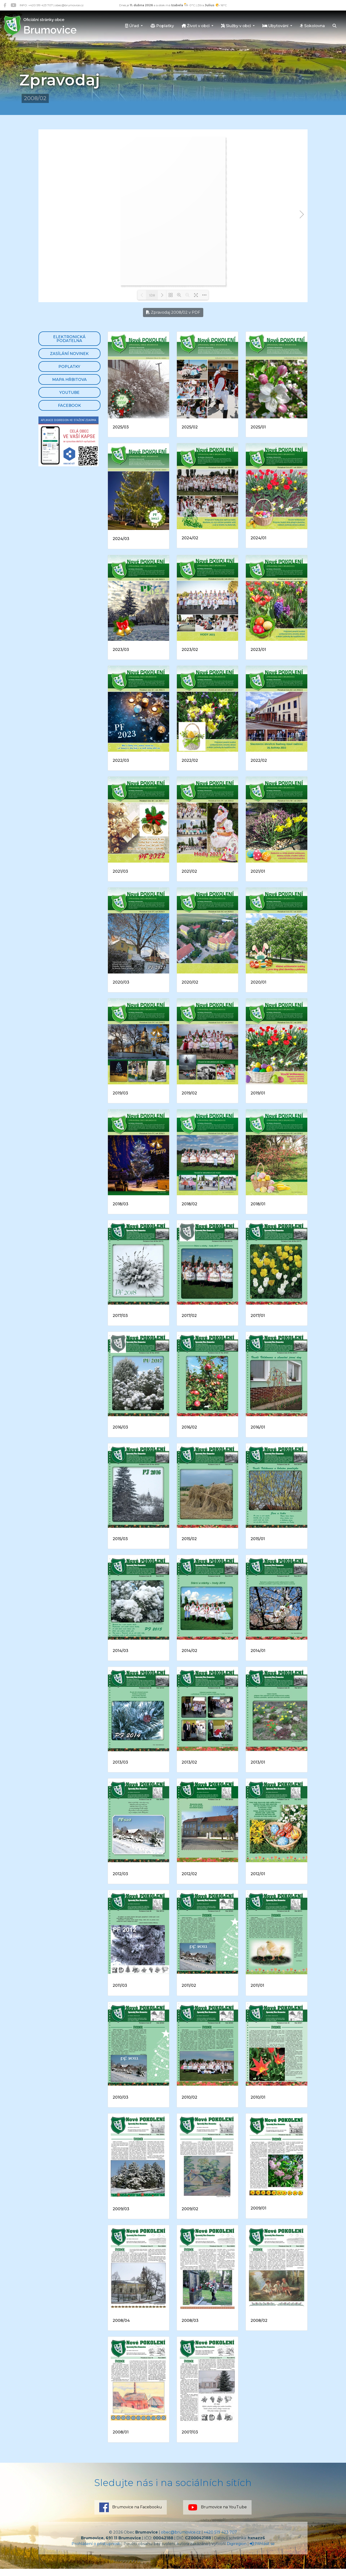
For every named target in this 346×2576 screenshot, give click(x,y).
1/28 (152, 295)
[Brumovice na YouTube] (13, 5)
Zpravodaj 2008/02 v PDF (173, 312)
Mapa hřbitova (69, 379)
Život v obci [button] (196, 26)
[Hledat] (334, 26)
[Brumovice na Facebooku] (5, 5)
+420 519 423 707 (220, 2532)
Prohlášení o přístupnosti (96, 2543)
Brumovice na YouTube (217, 2507)
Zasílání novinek (69, 353)
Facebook (69, 405)
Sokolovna (312, 26)
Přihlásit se (262, 2543)
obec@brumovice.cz (181, 2532)
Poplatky (162, 26)
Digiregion (237, 2543)
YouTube (69, 392)
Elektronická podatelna (69, 339)
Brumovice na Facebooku (130, 2507)
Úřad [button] (132, 26)
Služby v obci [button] (236, 26)
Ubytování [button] (275, 26)
